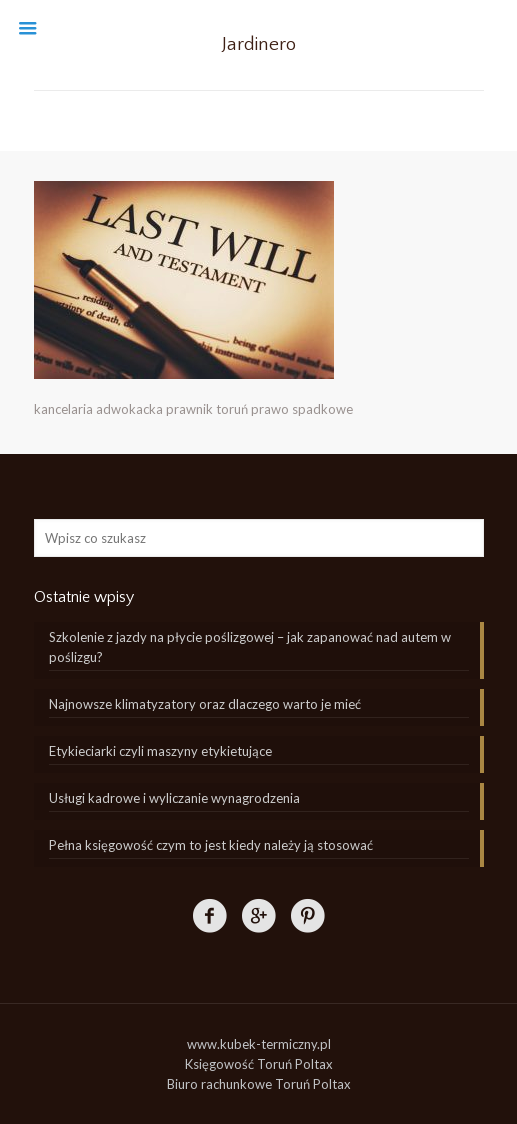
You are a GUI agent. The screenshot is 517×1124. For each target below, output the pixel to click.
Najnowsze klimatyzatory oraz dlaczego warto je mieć (205, 704)
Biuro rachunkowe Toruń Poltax (259, 1084)
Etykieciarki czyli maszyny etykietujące (160, 751)
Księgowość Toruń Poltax (259, 1064)
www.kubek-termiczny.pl (259, 1044)
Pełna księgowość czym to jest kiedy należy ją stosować (211, 845)
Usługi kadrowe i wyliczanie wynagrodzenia (174, 798)
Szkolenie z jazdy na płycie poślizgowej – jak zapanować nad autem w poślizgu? (250, 647)
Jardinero (259, 44)
